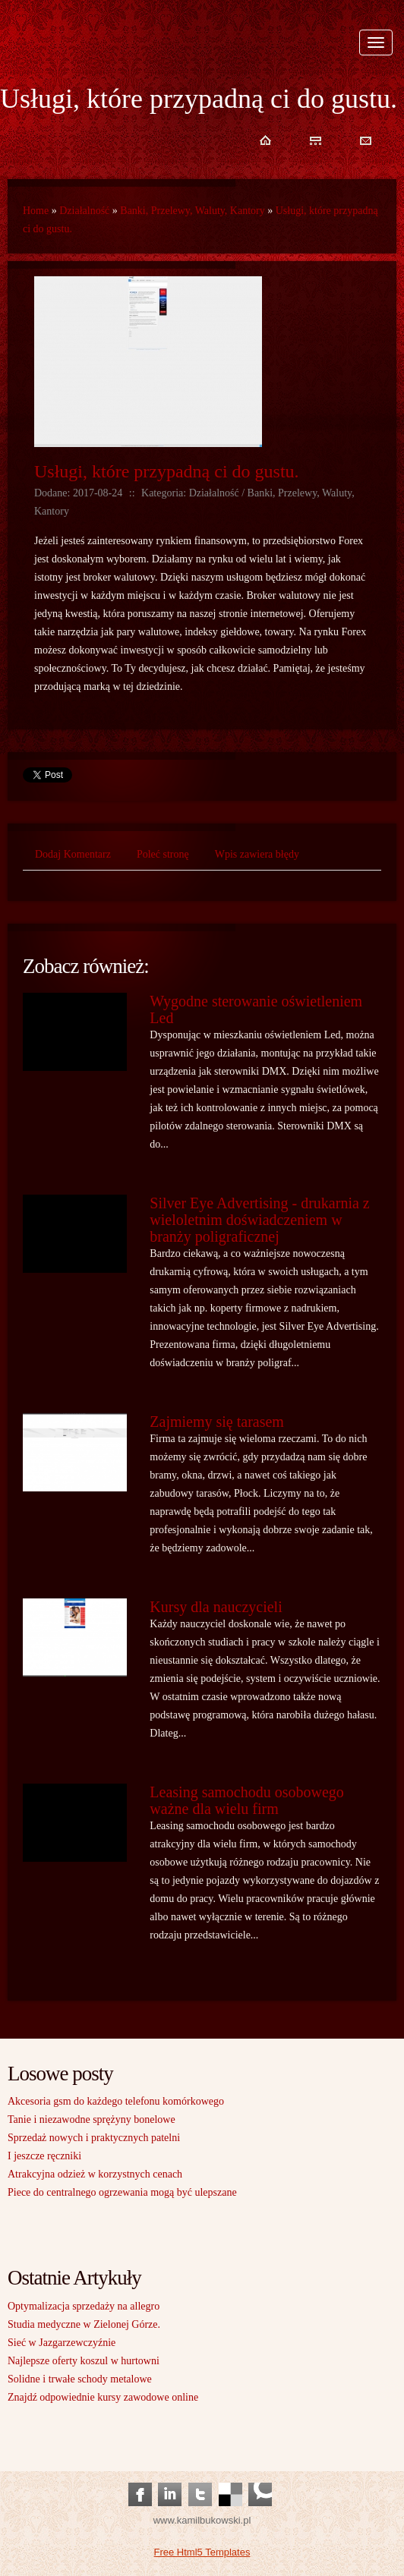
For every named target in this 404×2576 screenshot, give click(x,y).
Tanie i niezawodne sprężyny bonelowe (91, 2119)
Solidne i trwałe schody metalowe (80, 2379)
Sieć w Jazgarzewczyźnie (61, 2342)
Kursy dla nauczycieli (216, 1606)
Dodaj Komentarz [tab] (73, 854)
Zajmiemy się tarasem (217, 1421)
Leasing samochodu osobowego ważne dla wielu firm (247, 1800)
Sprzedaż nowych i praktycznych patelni (94, 2137)
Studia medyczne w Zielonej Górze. (84, 2324)
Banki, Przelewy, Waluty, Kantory (192, 210)
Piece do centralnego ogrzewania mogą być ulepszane (122, 2192)
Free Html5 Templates (202, 2552)
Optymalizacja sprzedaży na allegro (83, 2306)
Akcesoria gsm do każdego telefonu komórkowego (116, 2101)
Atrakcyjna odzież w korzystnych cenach (95, 2174)
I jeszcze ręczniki (44, 2156)
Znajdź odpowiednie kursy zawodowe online (103, 2397)
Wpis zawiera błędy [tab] (257, 854)
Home (36, 210)
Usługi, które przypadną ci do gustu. (166, 471)
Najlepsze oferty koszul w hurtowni (83, 2361)
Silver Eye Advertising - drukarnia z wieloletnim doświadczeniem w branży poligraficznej (259, 1220)
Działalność (84, 210)
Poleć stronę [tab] (163, 854)
